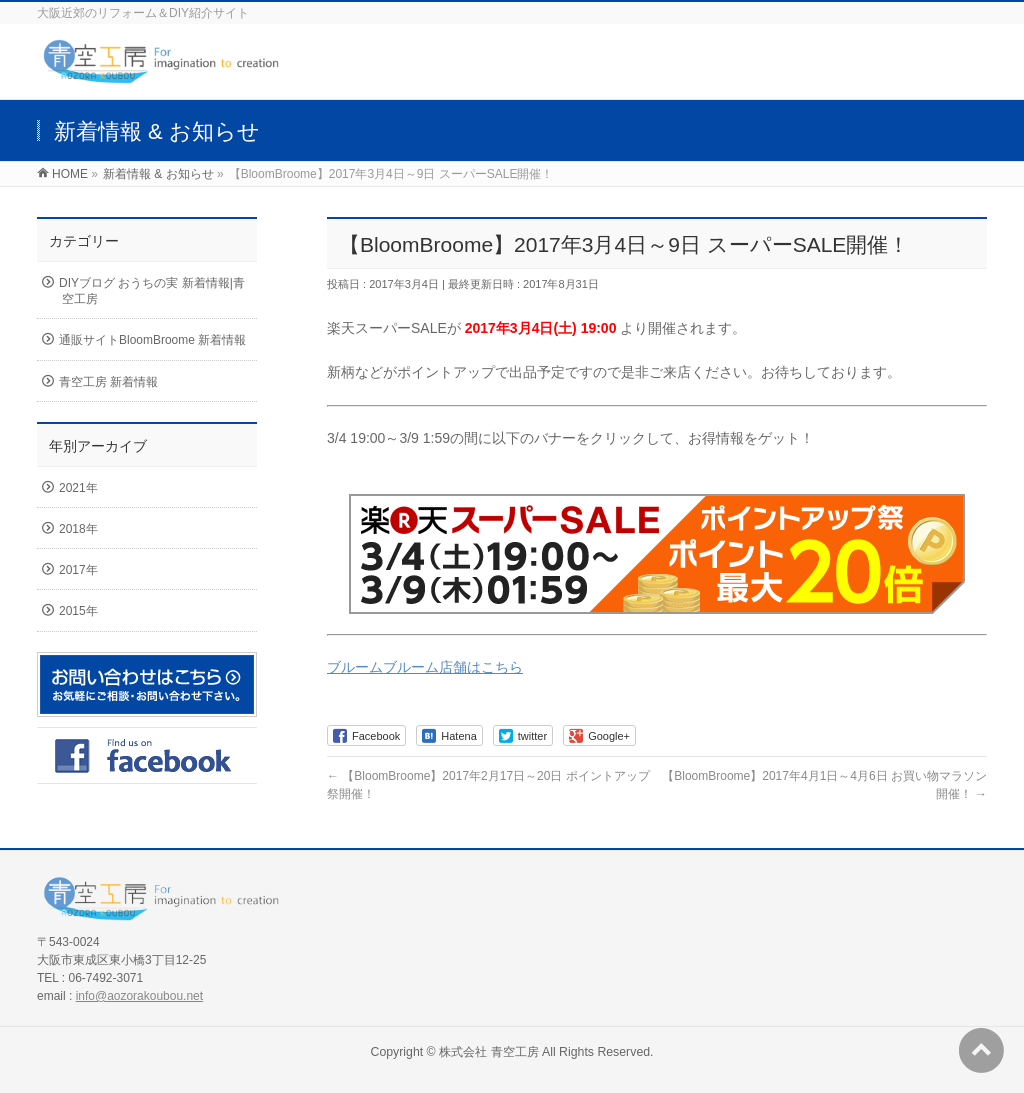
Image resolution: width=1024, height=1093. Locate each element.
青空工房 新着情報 (108, 382)
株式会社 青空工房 (488, 1052)
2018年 (78, 529)
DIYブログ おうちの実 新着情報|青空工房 (152, 291)
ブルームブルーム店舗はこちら (425, 667)
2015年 (78, 611)
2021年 (78, 488)
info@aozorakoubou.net (139, 996)
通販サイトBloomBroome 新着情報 (152, 340)
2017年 (78, 570)
